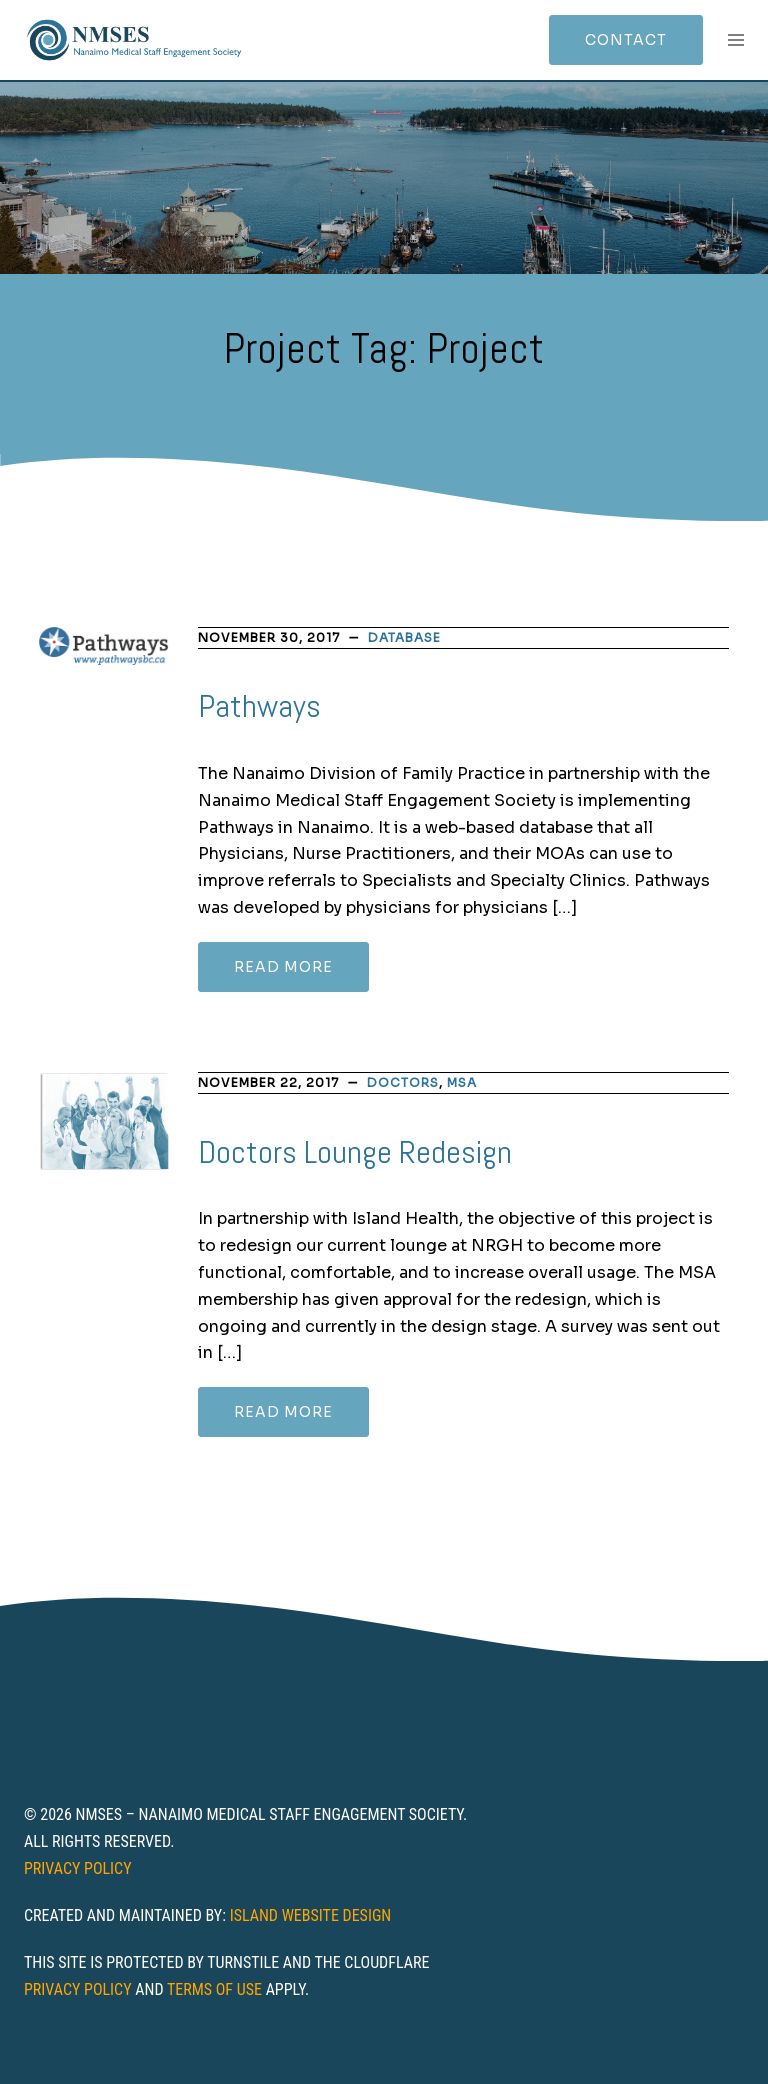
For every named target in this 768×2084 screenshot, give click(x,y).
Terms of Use (214, 1989)
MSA (462, 1082)
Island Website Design (311, 1915)
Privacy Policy (78, 1868)
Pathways (259, 706)
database (404, 637)
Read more (283, 967)
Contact (626, 40)
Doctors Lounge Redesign (355, 1152)
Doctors (403, 1082)
